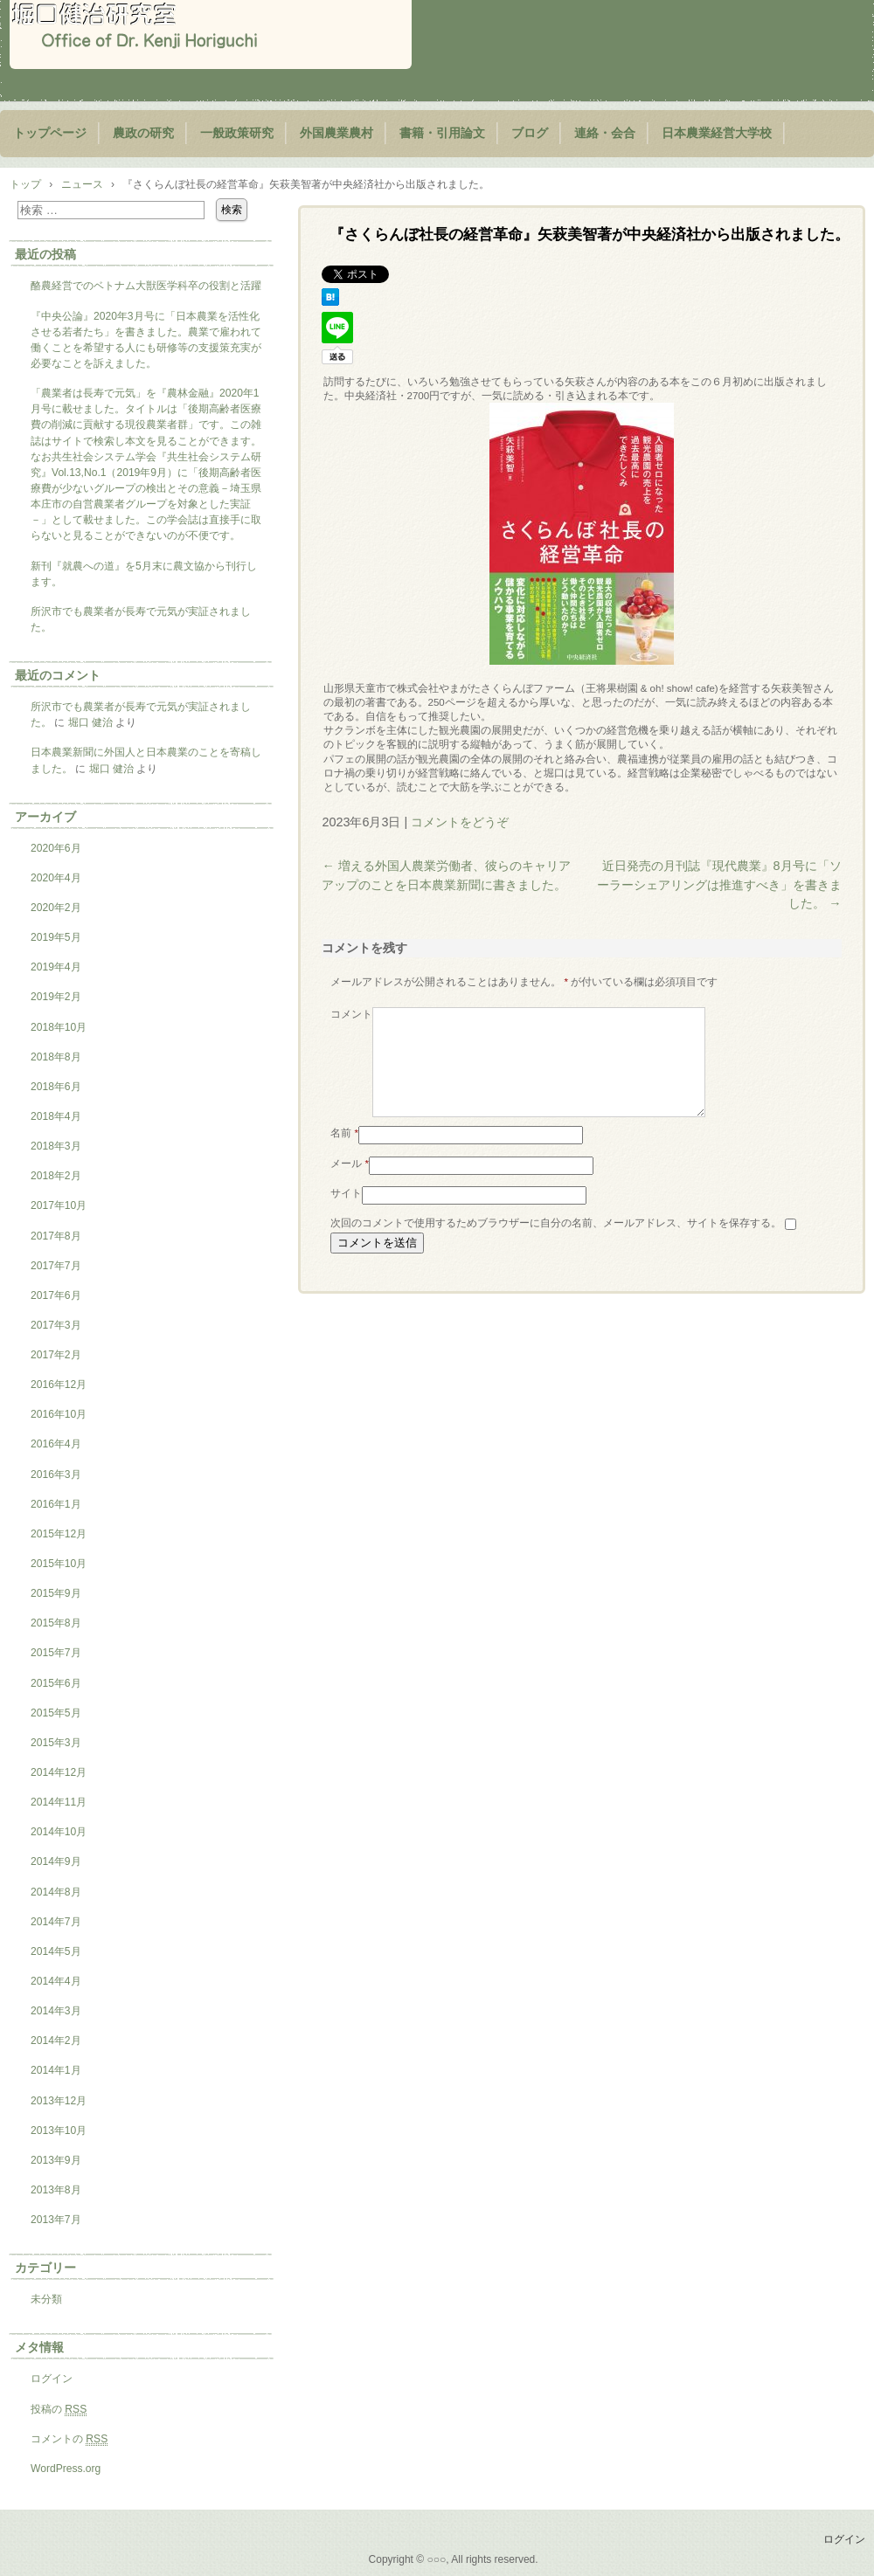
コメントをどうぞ (460, 822)
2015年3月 (56, 1743)
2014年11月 (59, 1802)
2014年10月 (59, 1832)
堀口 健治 (90, 722)
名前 (344, 1154)
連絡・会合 (604, 133)
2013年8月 (56, 2190)
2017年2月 (56, 1355)
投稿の (59, 2409)
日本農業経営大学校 (717, 133)
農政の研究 (143, 133)
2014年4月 (56, 1981)
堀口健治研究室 (211, 34)
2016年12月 (59, 1384)
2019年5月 (56, 937)
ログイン (52, 2378)
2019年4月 (56, 967)
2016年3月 (56, 1474)
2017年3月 (56, 1325)
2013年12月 (59, 2101)
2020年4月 (56, 878)
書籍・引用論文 (442, 133)
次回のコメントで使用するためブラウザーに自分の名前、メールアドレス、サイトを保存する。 (555, 1244)
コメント (351, 1014)
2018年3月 (56, 1146)
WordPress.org (66, 2468)
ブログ (529, 133)
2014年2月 (56, 2040)
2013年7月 (56, 2219)
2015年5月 (56, 1713)
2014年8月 (56, 1892)
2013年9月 (56, 2160)
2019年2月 (56, 997)
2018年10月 (59, 1027)
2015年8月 (56, 1623)
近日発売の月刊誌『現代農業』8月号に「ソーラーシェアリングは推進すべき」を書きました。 (719, 884)
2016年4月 (56, 1444)
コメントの (69, 2439)
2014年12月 (59, 1772)
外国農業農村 (336, 133)
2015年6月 (56, 1683)
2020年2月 (56, 907)
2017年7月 (56, 1266)
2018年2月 (56, 1176)
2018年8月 (56, 1057)
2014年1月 (56, 2070)
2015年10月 (59, 1563)
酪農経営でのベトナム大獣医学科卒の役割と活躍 (146, 286)
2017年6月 (56, 1295)
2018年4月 (56, 1116)
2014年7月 (56, 1922)
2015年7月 (56, 1653)
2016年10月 (59, 1414)
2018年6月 (56, 1087)
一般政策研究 (237, 133)
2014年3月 (56, 2011)
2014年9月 (56, 1861)
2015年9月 (56, 1593)
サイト (346, 1214)
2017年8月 (56, 1236)
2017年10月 (59, 1205)
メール (349, 1184)
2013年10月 (59, 2130)
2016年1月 (56, 1504)
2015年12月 (59, 1534)
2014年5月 (56, 1951)
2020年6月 (56, 848)
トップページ (50, 133)
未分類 (46, 2299)
